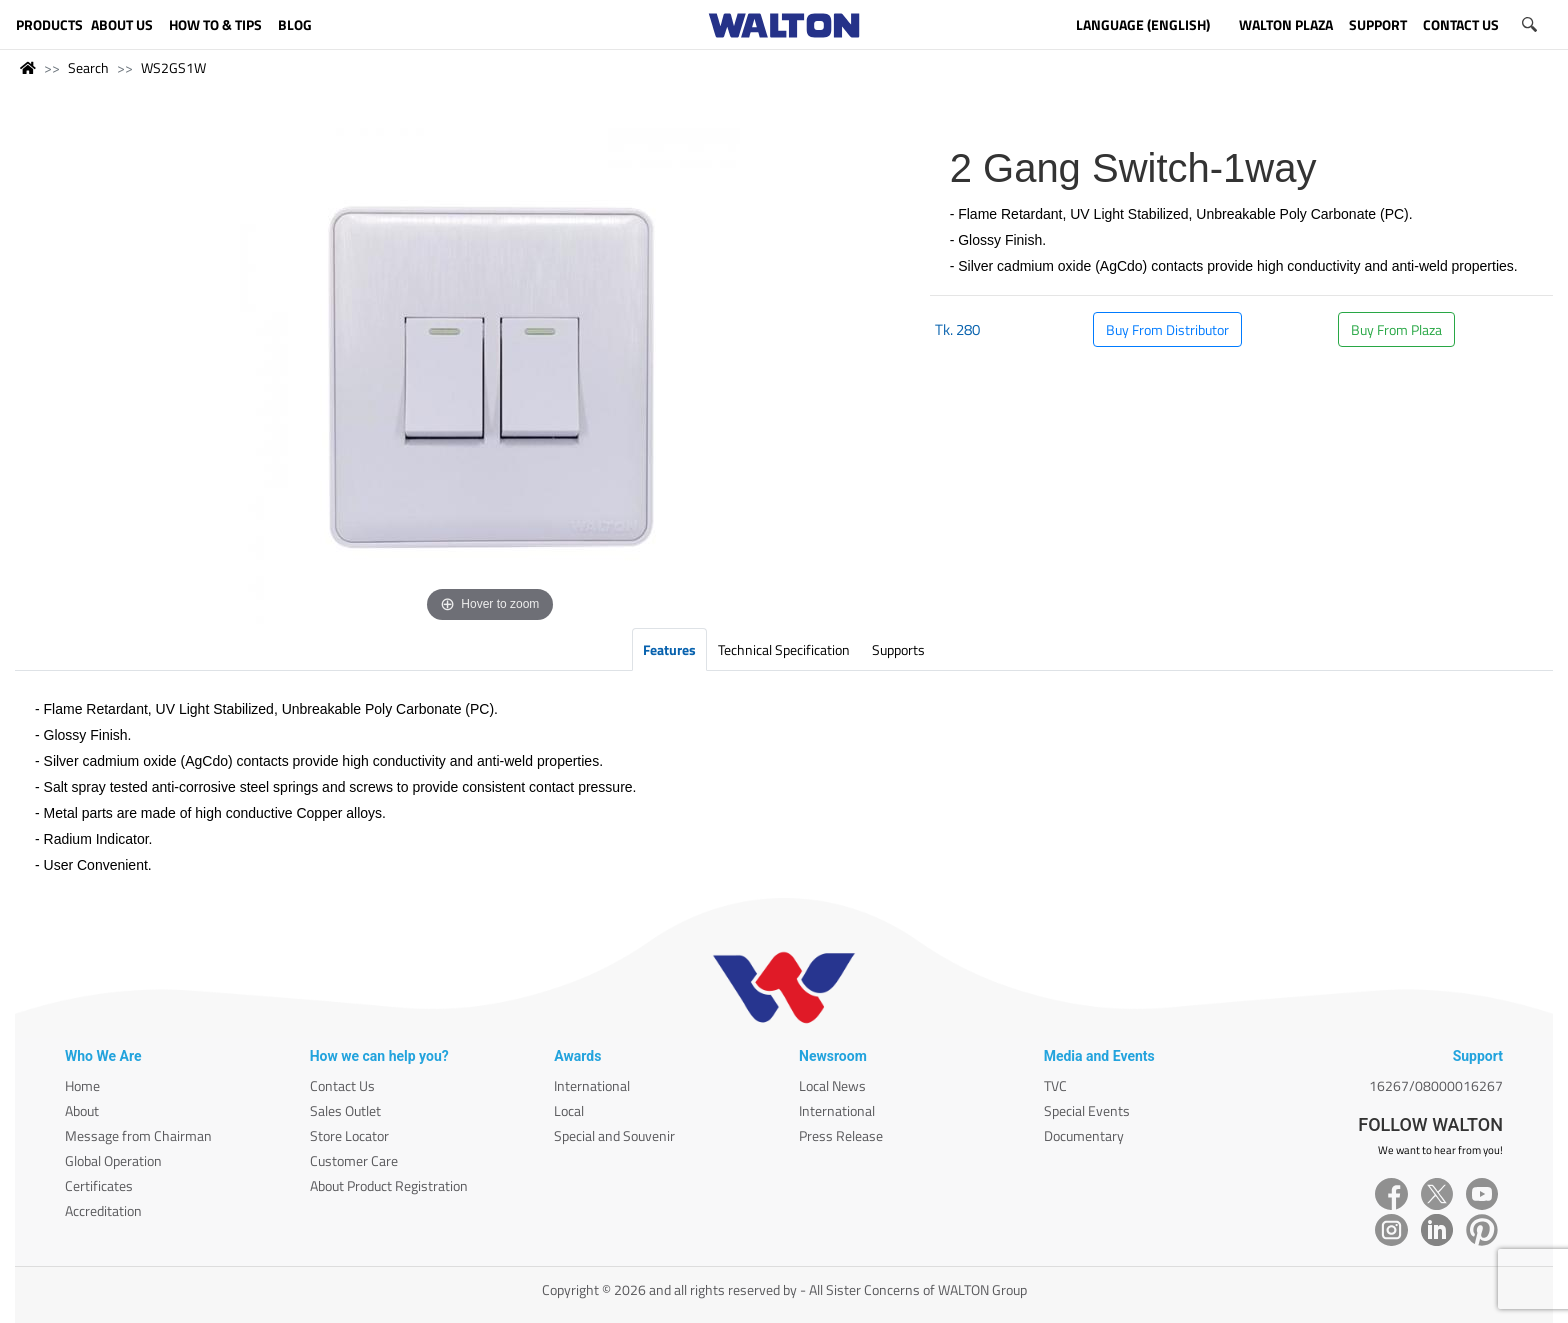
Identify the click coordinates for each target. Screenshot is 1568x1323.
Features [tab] (669, 649)
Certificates (99, 1185)
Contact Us (342, 1085)
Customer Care (354, 1160)
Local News (832, 1085)
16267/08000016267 (1436, 1085)
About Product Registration (389, 1185)
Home (82, 1085)
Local (569, 1110)
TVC (1055, 1085)
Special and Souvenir (614, 1135)
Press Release (841, 1135)
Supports (898, 649)
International (592, 1085)
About (82, 1110)
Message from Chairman (138, 1135)
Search (88, 67)
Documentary (1084, 1135)
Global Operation (113, 1160)
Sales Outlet (345, 1110)
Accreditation (103, 1210)
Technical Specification (784, 649)
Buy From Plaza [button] (1396, 329)
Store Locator (349, 1135)
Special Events (1087, 1110)
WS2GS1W (173, 67)
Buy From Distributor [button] (1167, 329)
